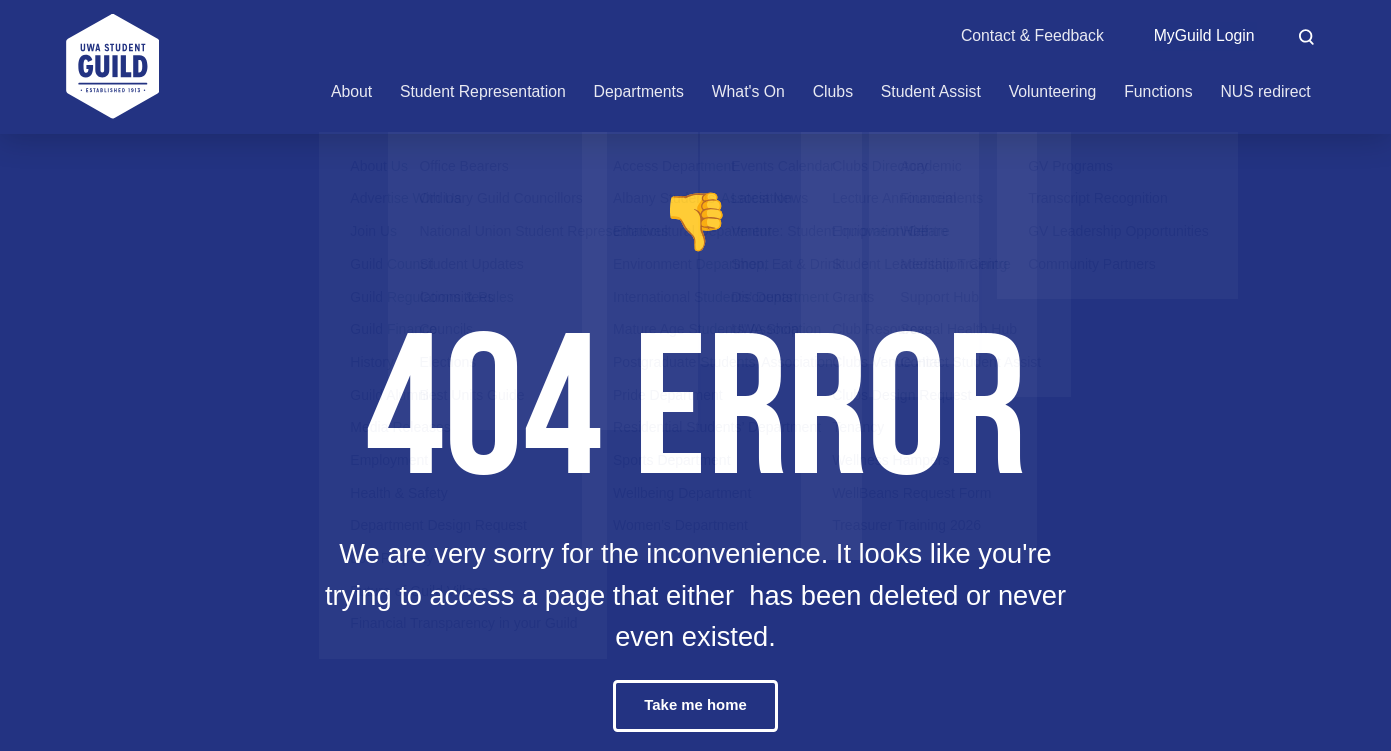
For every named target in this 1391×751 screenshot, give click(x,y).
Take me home (695, 705)
